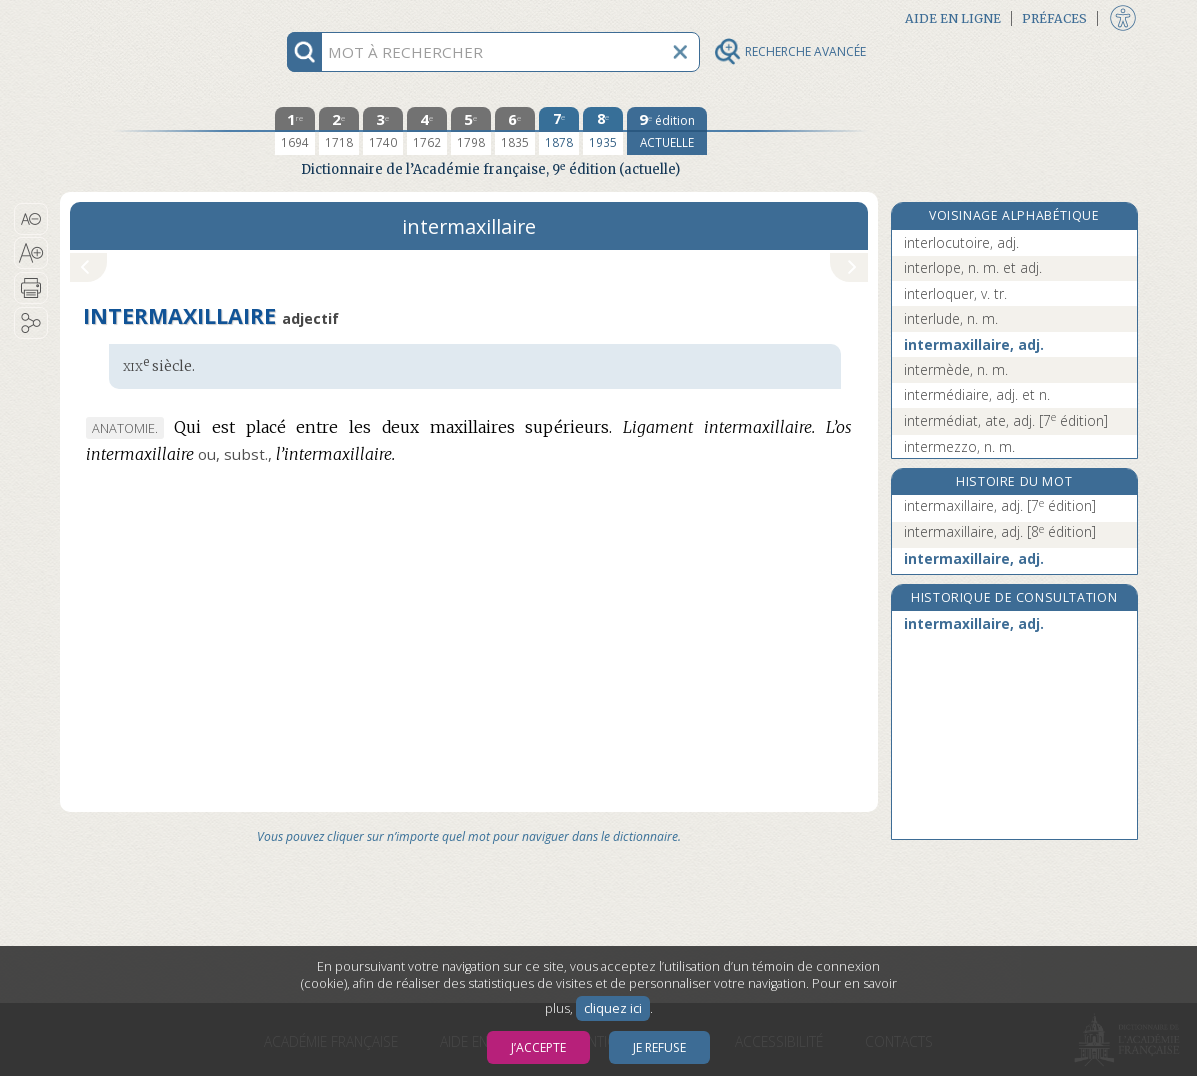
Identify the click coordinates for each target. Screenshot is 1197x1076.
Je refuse (659, 1047)
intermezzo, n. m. (959, 446)
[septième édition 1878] (559, 131)
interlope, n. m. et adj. (973, 267)
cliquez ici (613, 1008)
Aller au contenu (138, 17)
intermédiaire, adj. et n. (977, 394)
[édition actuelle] (667, 131)
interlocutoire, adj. (961, 242)
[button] (31, 219)
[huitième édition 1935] (603, 131)
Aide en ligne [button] (953, 18)
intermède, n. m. (956, 369)
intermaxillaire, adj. (974, 344)
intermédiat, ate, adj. (1006, 420)
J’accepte (538, 1047)
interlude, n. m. (951, 318)
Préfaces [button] (1054, 18)
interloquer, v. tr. (955, 293)
